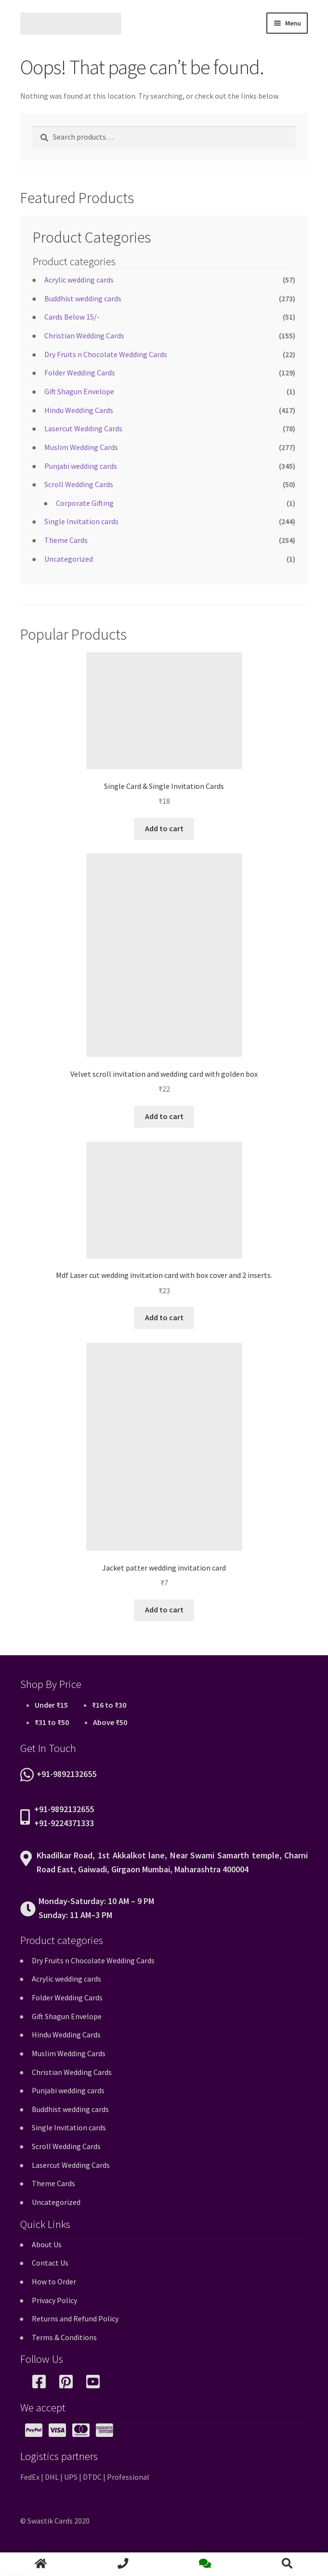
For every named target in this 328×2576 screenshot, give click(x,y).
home (41, 2564)
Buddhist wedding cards (82, 298)
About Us (47, 2244)
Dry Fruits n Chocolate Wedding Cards (105, 354)
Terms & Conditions (64, 2337)
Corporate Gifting (85, 503)
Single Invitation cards (81, 521)
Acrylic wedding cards (79, 279)
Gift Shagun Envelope (79, 391)
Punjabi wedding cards (80, 466)
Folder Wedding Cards (79, 372)
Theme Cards (66, 540)
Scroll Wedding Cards (78, 484)
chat (205, 2564)
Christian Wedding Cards (84, 335)
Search (287, 2564)
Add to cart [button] (164, 828)
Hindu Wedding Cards (78, 410)
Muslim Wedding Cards (81, 447)
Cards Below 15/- (72, 317)
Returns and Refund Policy (75, 2318)
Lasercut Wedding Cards (83, 428)
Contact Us (50, 2262)
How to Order (54, 2281)
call (123, 2564)
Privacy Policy (54, 2300)
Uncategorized (68, 559)
